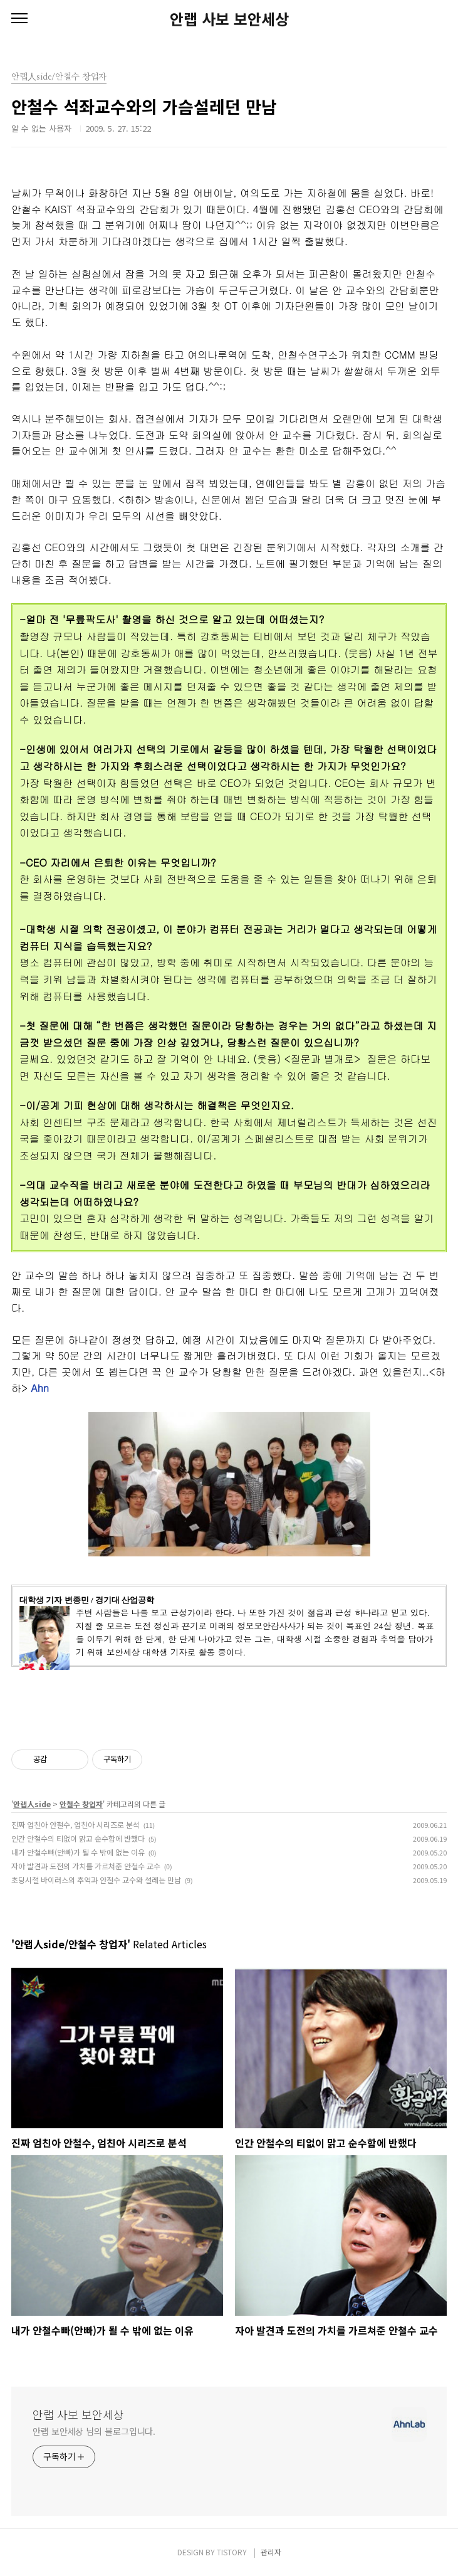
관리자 (271, 2552)
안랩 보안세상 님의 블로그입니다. (94, 2431)
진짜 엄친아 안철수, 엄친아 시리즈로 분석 (75, 1824)
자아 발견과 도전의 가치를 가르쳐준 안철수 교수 (85, 1866)
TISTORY (232, 2552)
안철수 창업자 (81, 1803)
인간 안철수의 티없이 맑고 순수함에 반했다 (78, 1838)
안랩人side (32, 1803)
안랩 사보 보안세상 (229, 18)
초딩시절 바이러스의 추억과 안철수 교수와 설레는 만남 (96, 1879)
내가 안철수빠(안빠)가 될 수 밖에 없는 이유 (78, 1852)
